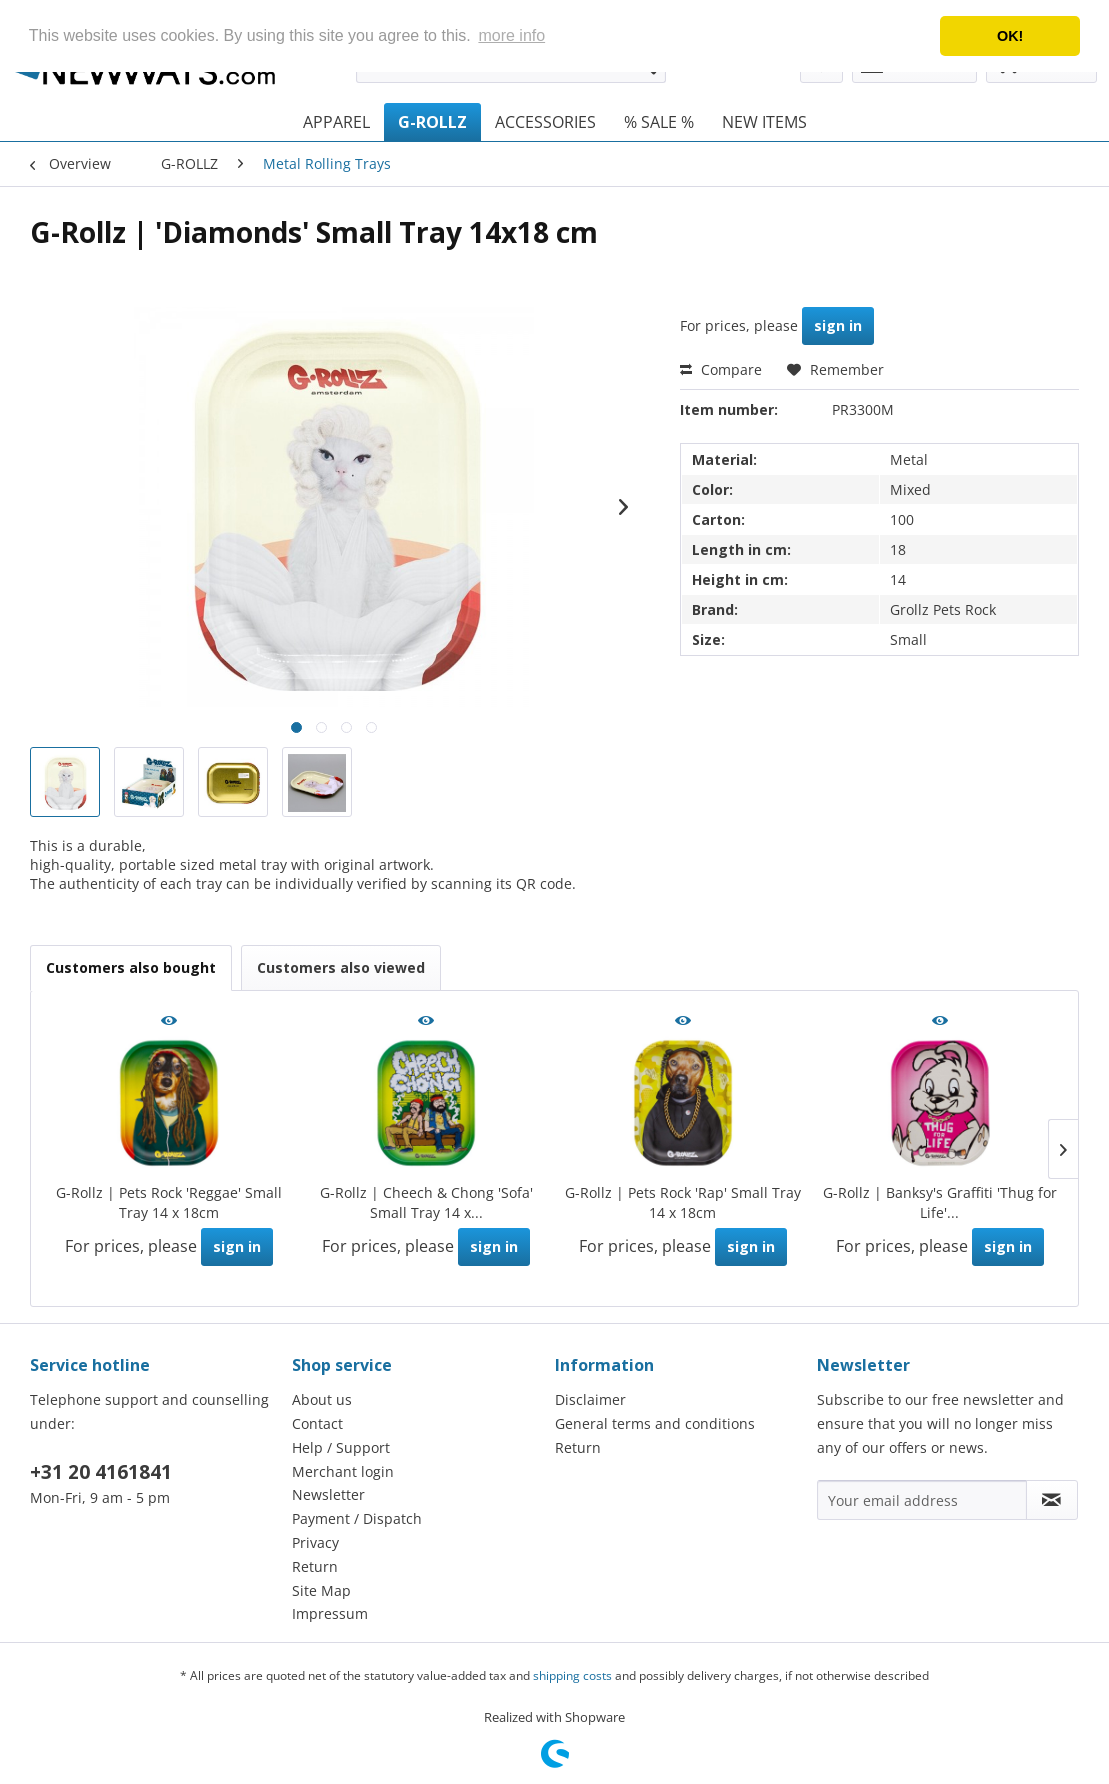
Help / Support (341, 1447)
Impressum (330, 1613)
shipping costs (572, 1675)
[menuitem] (336, 122)
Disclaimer (590, 1399)
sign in (838, 325)
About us (322, 1399)
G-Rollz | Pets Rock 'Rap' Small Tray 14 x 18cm (683, 1202)
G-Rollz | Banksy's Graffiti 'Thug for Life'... (940, 1202)
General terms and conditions (655, 1423)
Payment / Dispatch (357, 1518)
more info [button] (511, 35)
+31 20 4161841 (101, 1472)
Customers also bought (131, 967)
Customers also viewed (341, 967)
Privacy (315, 1542)
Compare (721, 369)
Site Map (321, 1590)
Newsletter (328, 1494)
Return (315, 1566)
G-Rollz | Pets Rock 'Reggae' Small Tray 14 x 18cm (169, 1202)
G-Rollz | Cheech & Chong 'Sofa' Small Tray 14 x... (426, 1202)
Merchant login (343, 1471)
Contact (317, 1423)
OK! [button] (1010, 36)
